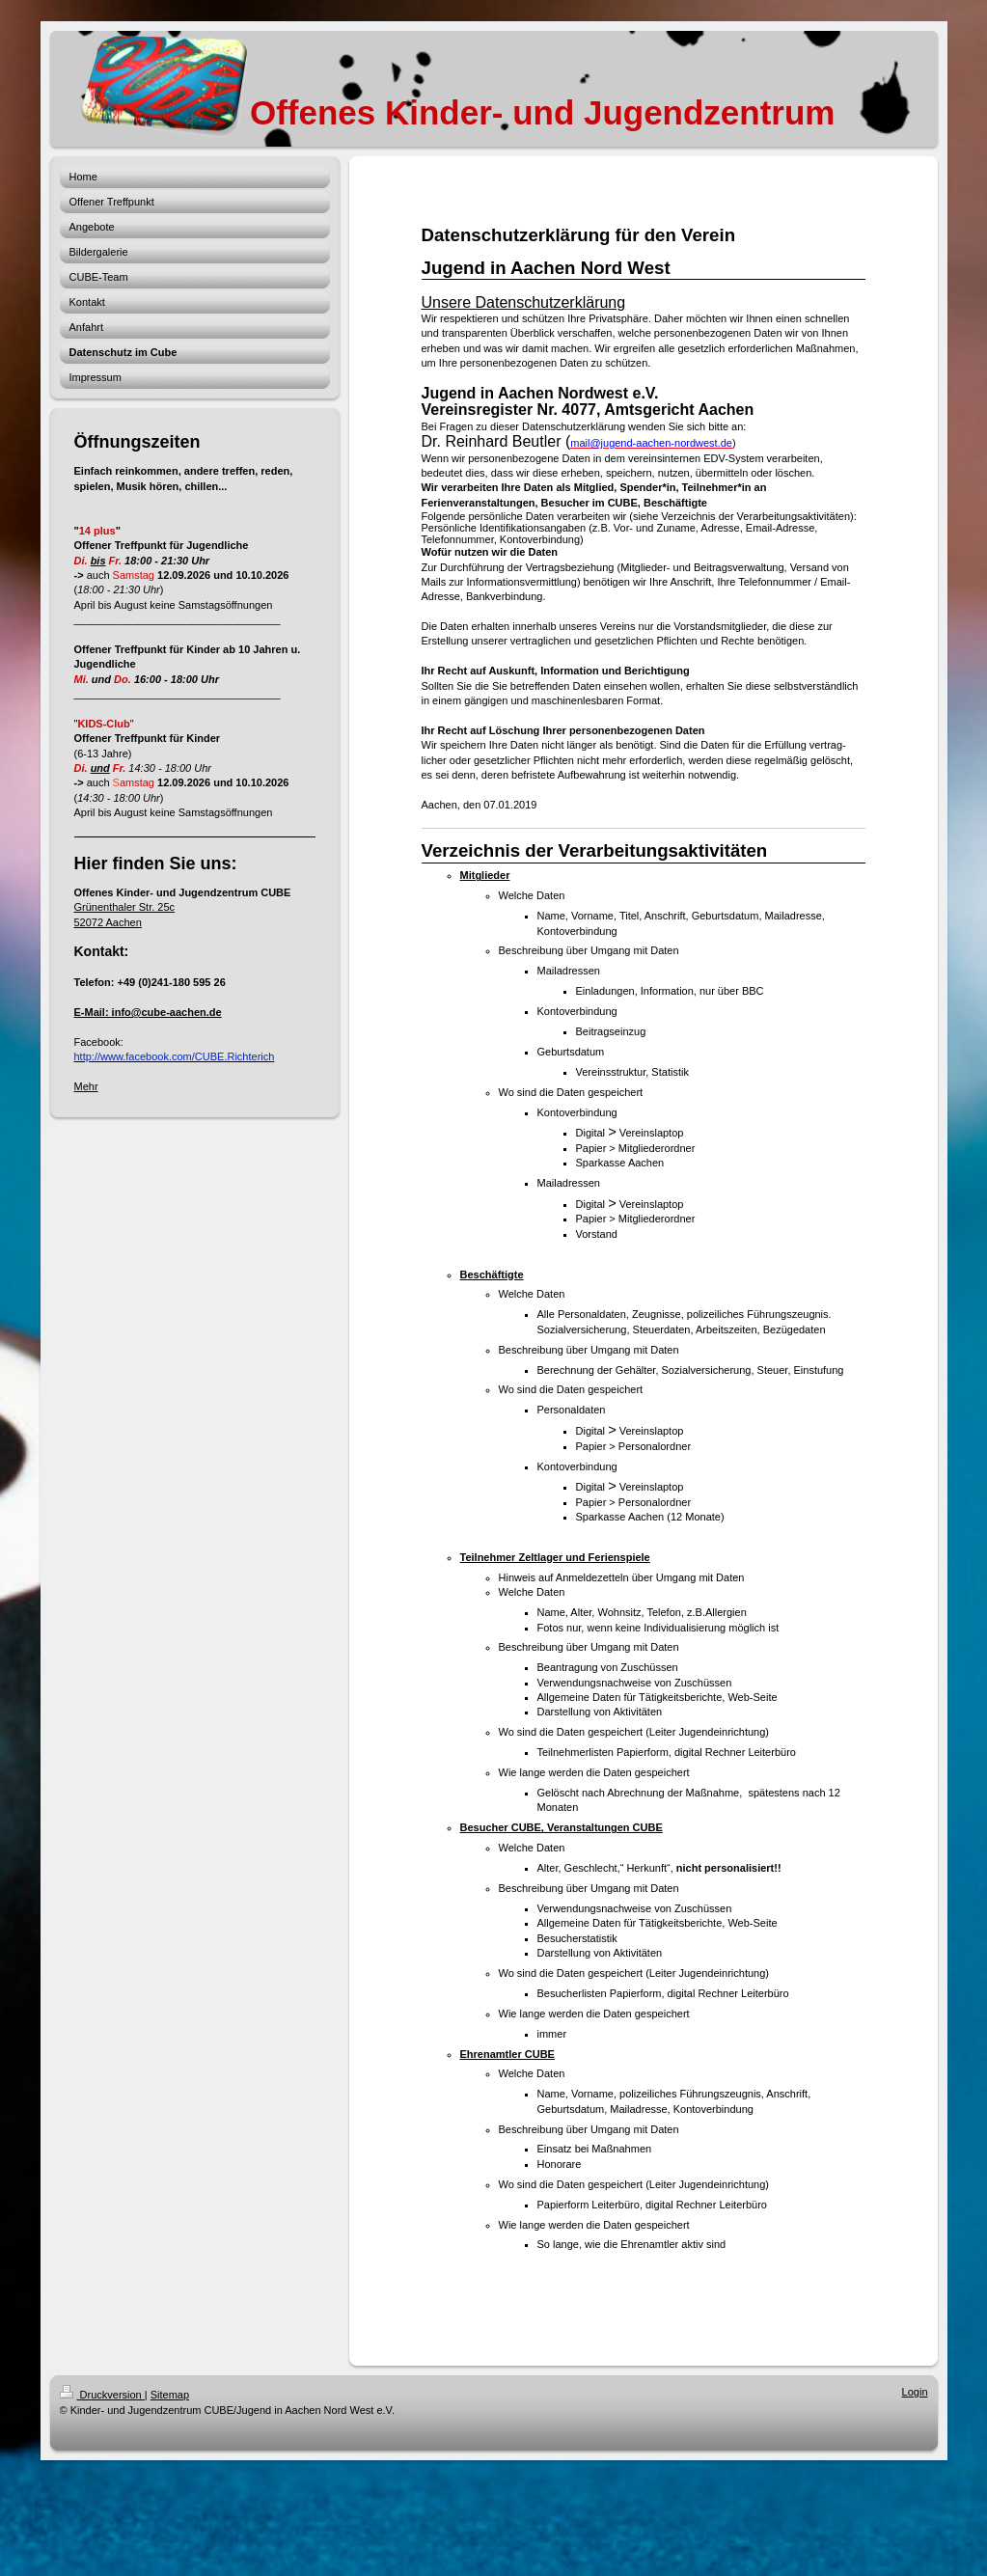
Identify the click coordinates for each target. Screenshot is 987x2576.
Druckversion (102, 2394)
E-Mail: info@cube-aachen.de (148, 1012)
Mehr (86, 1086)
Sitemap (170, 2394)
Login (915, 2392)
